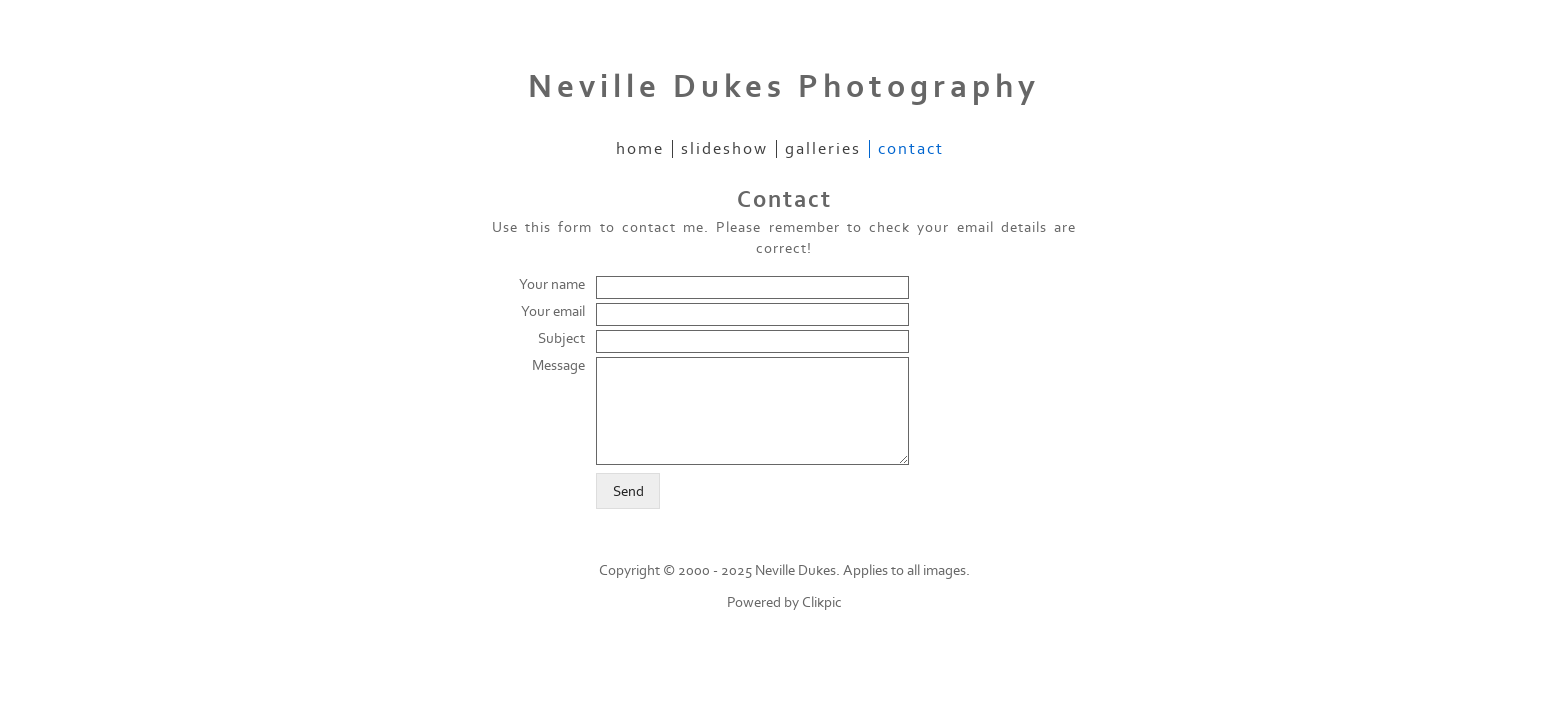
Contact (911, 149)
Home (640, 149)
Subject (561, 338)
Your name (552, 284)
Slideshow (724, 149)
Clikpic (822, 602)
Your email (553, 311)
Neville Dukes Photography (784, 87)
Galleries (823, 149)
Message (558, 365)
